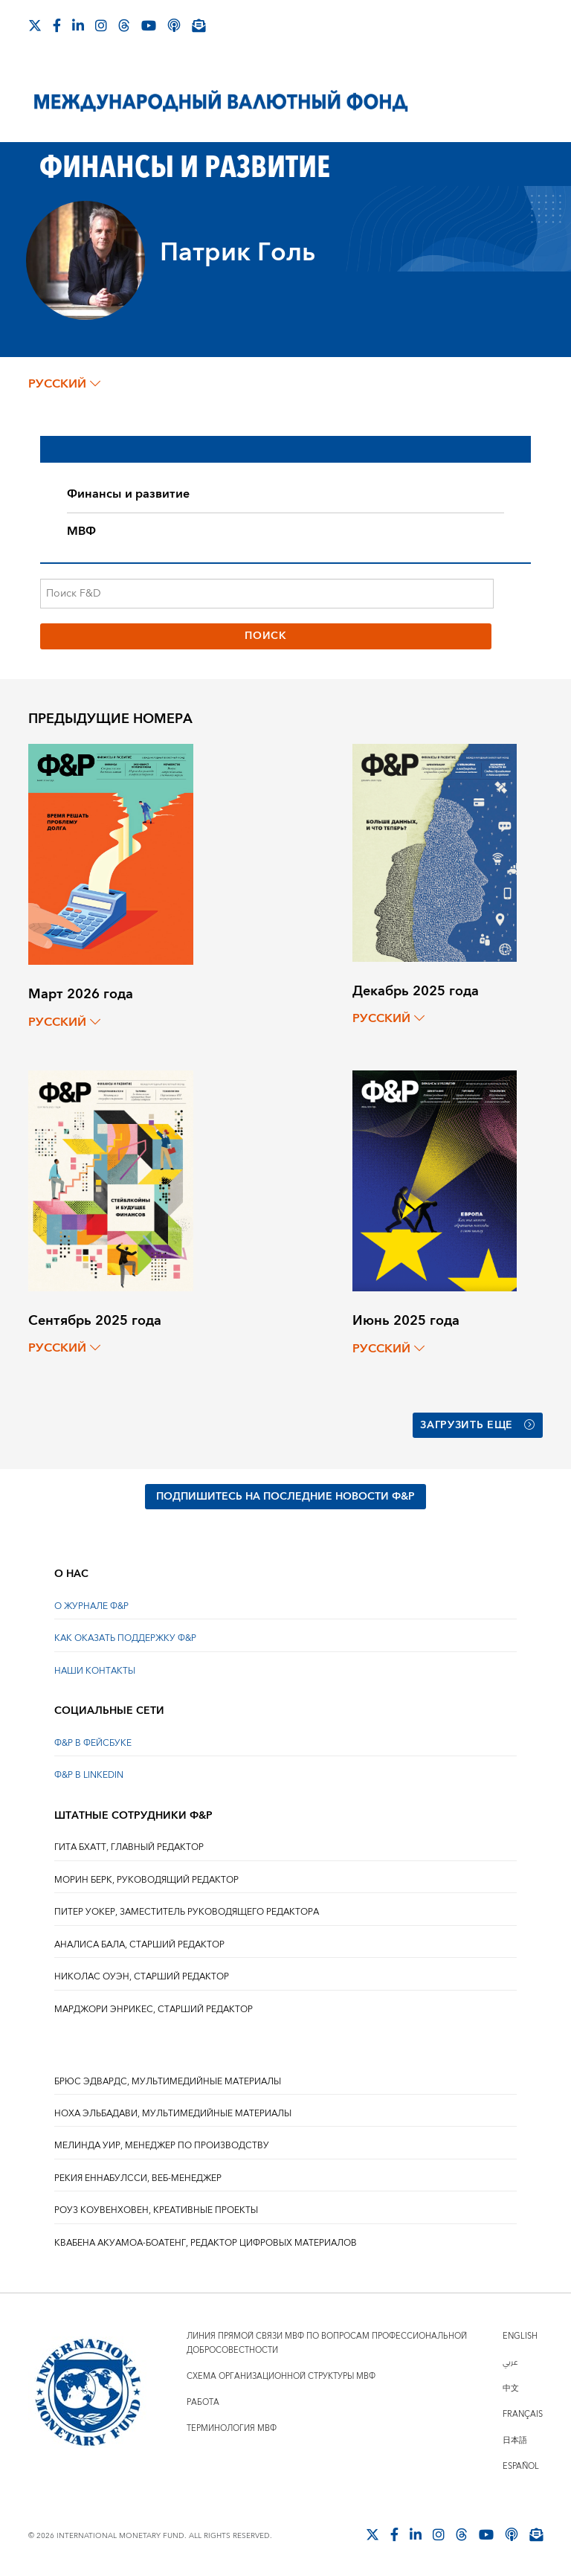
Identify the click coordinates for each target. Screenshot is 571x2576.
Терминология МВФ (232, 2428)
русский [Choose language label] (64, 383)
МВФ (81, 531)
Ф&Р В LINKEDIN (88, 1774)
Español (521, 2465)
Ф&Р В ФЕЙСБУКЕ (93, 1742)
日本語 (515, 2439)
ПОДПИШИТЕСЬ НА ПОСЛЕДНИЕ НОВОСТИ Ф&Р (285, 1495)
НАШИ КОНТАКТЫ (94, 1669)
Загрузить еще (477, 1425)
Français (523, 2413)
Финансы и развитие (128, 494)
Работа (203, 2401)
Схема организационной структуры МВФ (281, 2375)
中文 (511, 2387)
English (520, 2335)
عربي (510, 2361)
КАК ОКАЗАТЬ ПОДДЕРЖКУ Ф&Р (125, 1637)
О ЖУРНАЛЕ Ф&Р (91, 1605)
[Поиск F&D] (267, 593)
